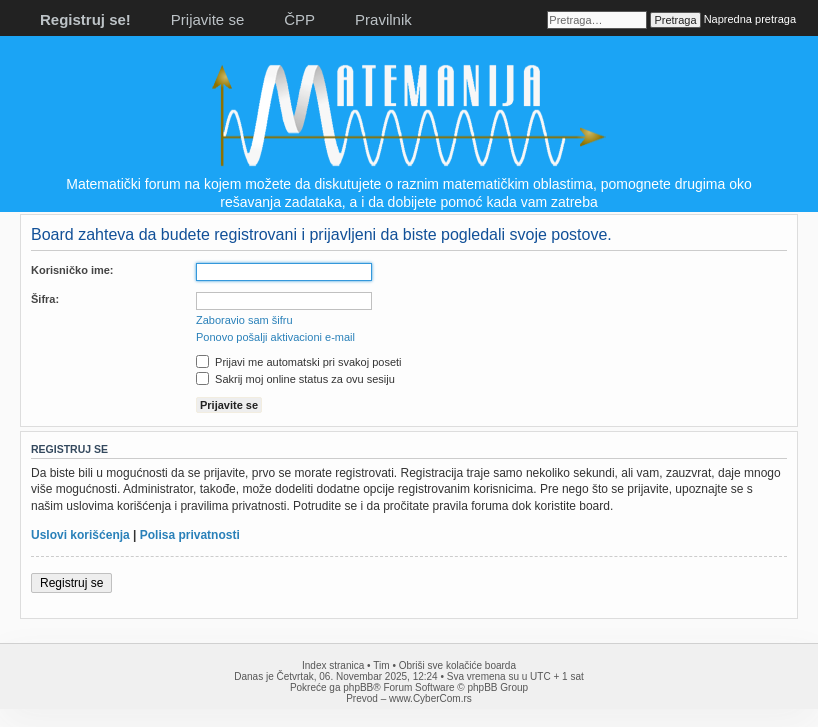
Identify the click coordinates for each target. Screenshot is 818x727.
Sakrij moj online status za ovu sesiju (295, 379)
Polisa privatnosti (190, 535)
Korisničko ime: (72, 270)
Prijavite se (207, 19)
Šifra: (45, 299)
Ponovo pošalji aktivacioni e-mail (275, 337)
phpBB (358, 687)
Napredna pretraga (750, 19)
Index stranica (333, 665)
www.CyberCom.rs (430, 698)
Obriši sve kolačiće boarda (457, 665)
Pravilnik (383, 19)
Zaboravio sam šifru (244, 320)
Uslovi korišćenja (80, 535)
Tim (381, 665)
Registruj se (71, 583)
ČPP (299, 19)
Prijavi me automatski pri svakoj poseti (299, 362)
